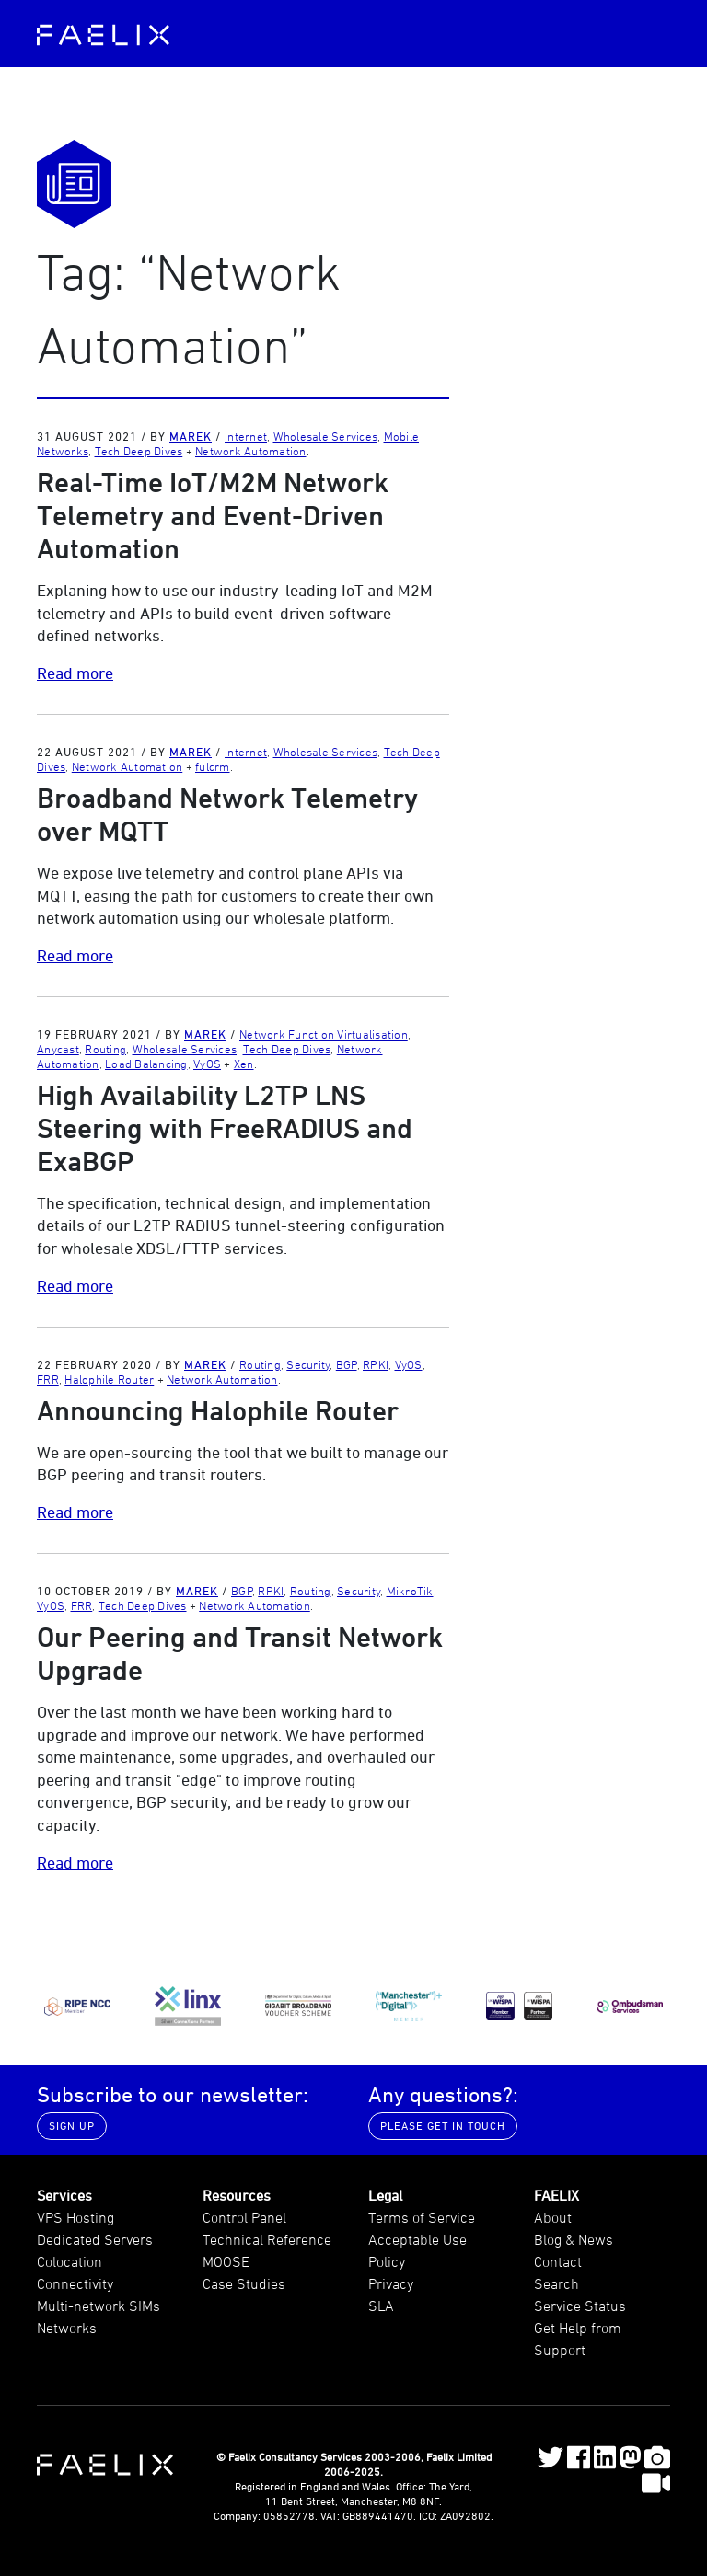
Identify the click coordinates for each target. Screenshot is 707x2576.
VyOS (207, 1063)
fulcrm (212, 766)
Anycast (58, 1048)
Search (556, 2283)
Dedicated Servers (95, 2239)
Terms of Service (421, 2217)
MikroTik (410, 1590)
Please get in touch (442, 2126)
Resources (237, 2195)
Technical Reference (267, 2239)
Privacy (390, 2283)
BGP (346, 1364)
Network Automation (251, 450)
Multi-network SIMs (98, 2305)
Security (308, 1364)
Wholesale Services (325, 436)
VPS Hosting (75, 2217)
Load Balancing (146, 1063)
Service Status (580, 2305)
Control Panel (244, 2217)
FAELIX (556, 2195)
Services (64, 2195)
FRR (48, 1379)
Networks (67, 2327)
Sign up (72, 2126)
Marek (190, 436)
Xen (244, 1063)
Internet (246, 436)
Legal (385, 2195)
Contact (558, 2261)
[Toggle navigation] (651, 33)
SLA (381, 2305)
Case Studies (244, 2283)
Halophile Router (109, 1379)
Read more (75, 673)
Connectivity (75, 2283)
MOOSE (226, 2261)
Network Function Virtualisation (323, 1034)
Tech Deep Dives (139, 450)
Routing (105, 1048)
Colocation (69, 2261)
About (553, 2217)
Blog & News (573, 2239)
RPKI (375, 1364)
